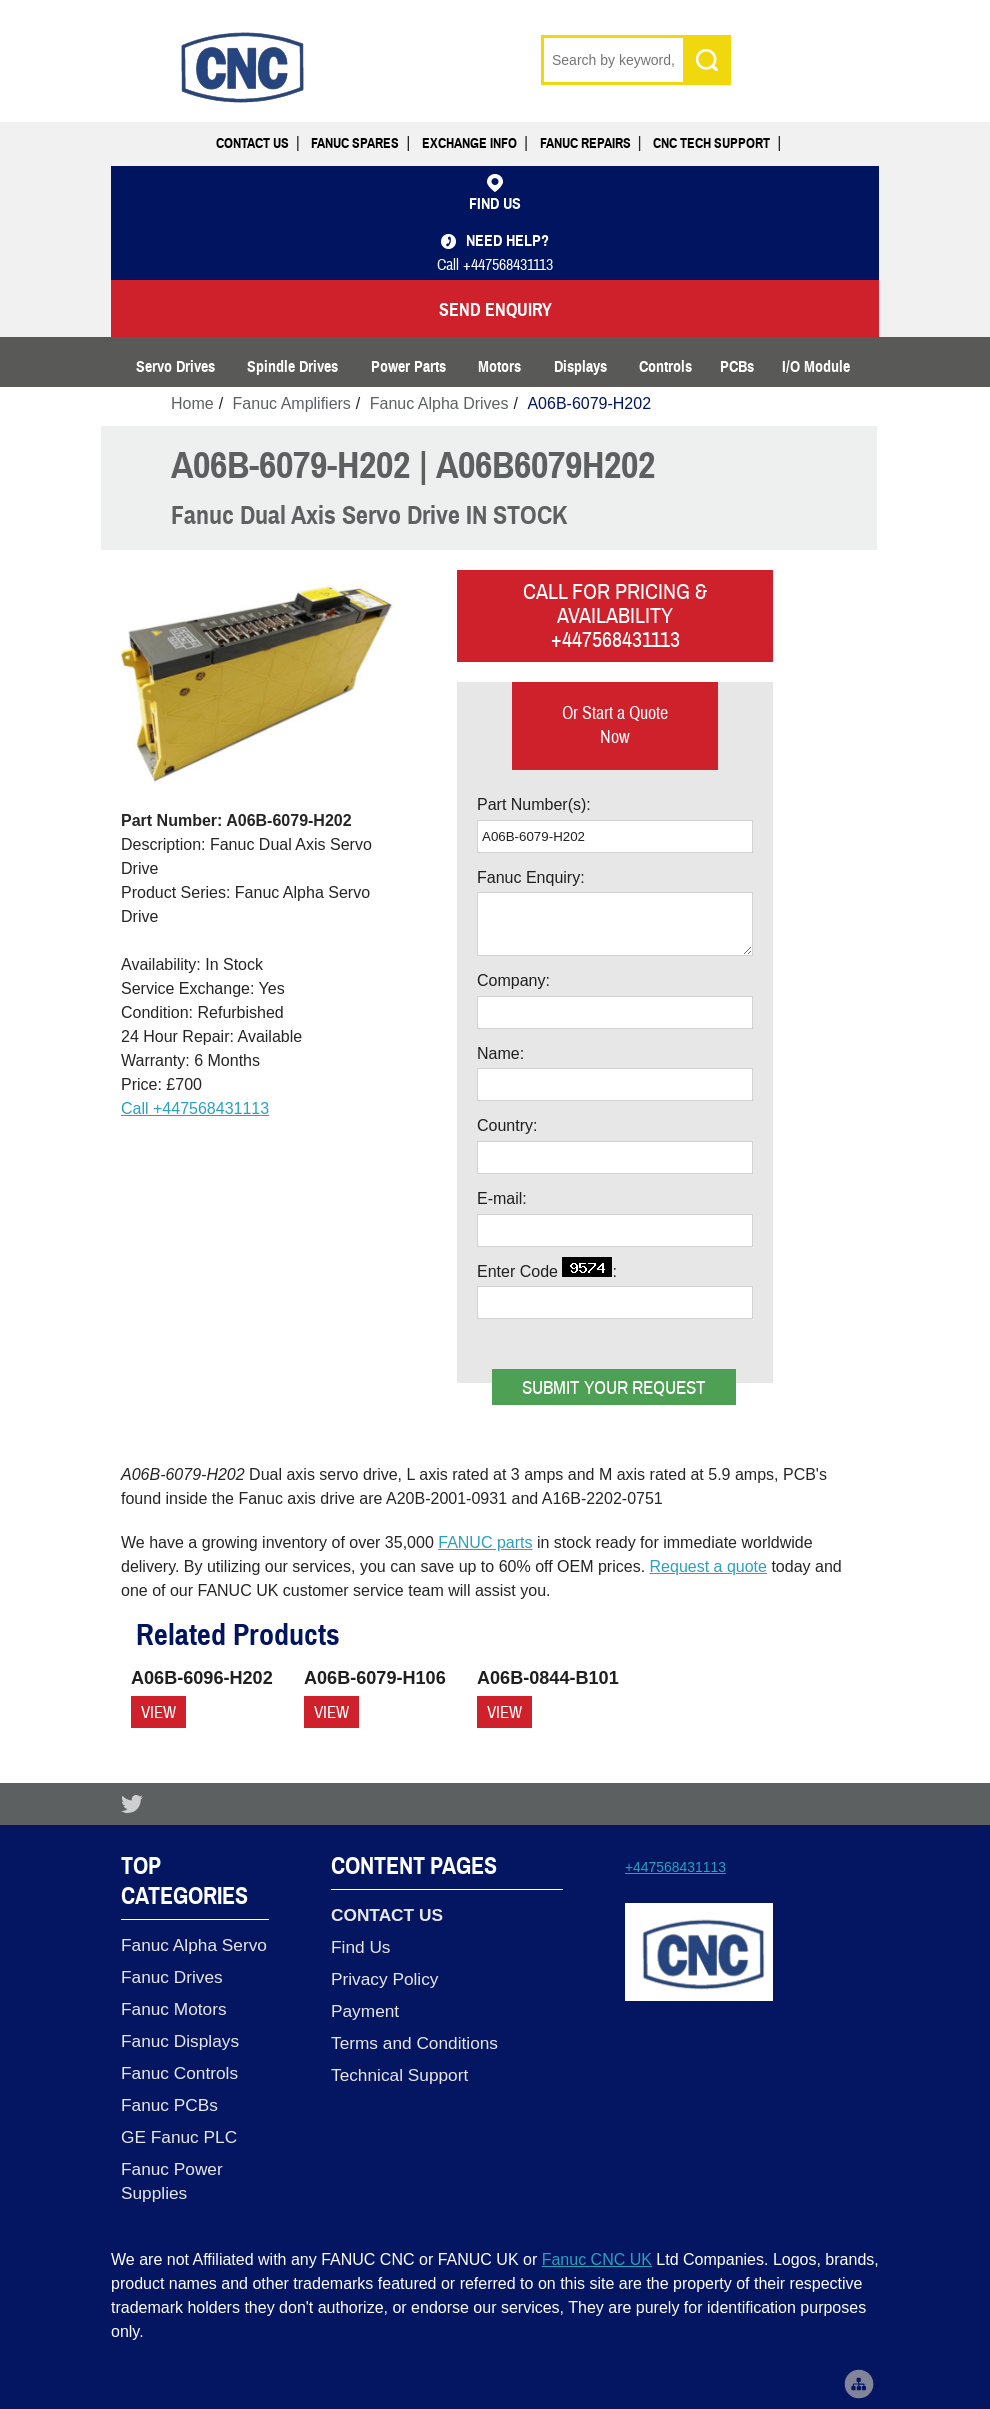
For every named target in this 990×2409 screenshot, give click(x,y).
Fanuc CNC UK (597, 2259)
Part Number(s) (531, 804)
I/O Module (816, 367)
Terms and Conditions (414, 2043)
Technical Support (399, 2075)
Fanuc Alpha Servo (194, 1945)
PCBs (737, 367)
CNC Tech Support (711, 143)
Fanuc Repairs (585, 143)
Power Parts (408, 367)
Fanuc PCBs (169, 2105)
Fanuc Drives (172, 1977)
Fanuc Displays (180, 2041)
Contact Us (252, 143)
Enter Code (544, 1268)
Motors (499, 367)
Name (498, 1053)
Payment (365, 2011)
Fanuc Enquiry (528, 877)
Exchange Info (469, 143)
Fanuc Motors (174, 2009)
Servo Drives (175, 367)
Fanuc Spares (355, 143)
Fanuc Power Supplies (172, 2181)
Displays (580, 367)
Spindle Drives (292, 367)
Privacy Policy (384, 1979)
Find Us (361, 1947)
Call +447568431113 (195, 1108)
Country (505, 1125)
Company (511, 980)
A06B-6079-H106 (375, 1678)
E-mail (499, 1198)
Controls (665, 367)
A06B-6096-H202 (202, 1678)
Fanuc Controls (179, 2073)
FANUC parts (485, 1542)
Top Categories (184, 1881)
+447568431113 (675, 1867)
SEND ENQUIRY (495, 310)
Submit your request (614, 1388)
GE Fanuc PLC (179, 2137)
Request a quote (708, 1566)
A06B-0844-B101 (548, 1678)
